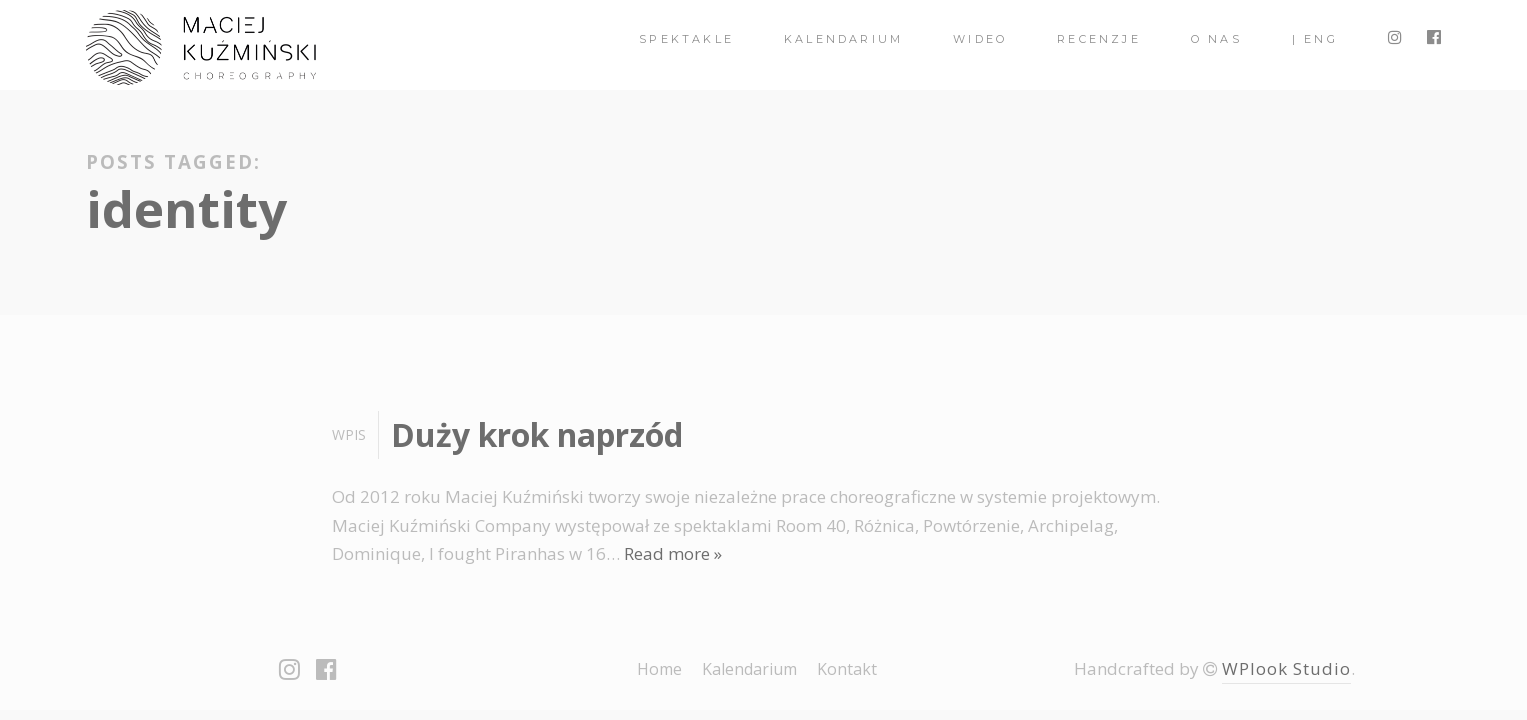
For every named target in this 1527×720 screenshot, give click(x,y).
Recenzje (1099, 39)
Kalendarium (843, 39)
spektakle (686, 39)
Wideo (980, 39)
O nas (1216, 39)
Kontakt (847, 669)
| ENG (1315, 39)
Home (659, 669)
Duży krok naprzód (537, 434)
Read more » (673, 553)
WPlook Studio (1286, 668)
